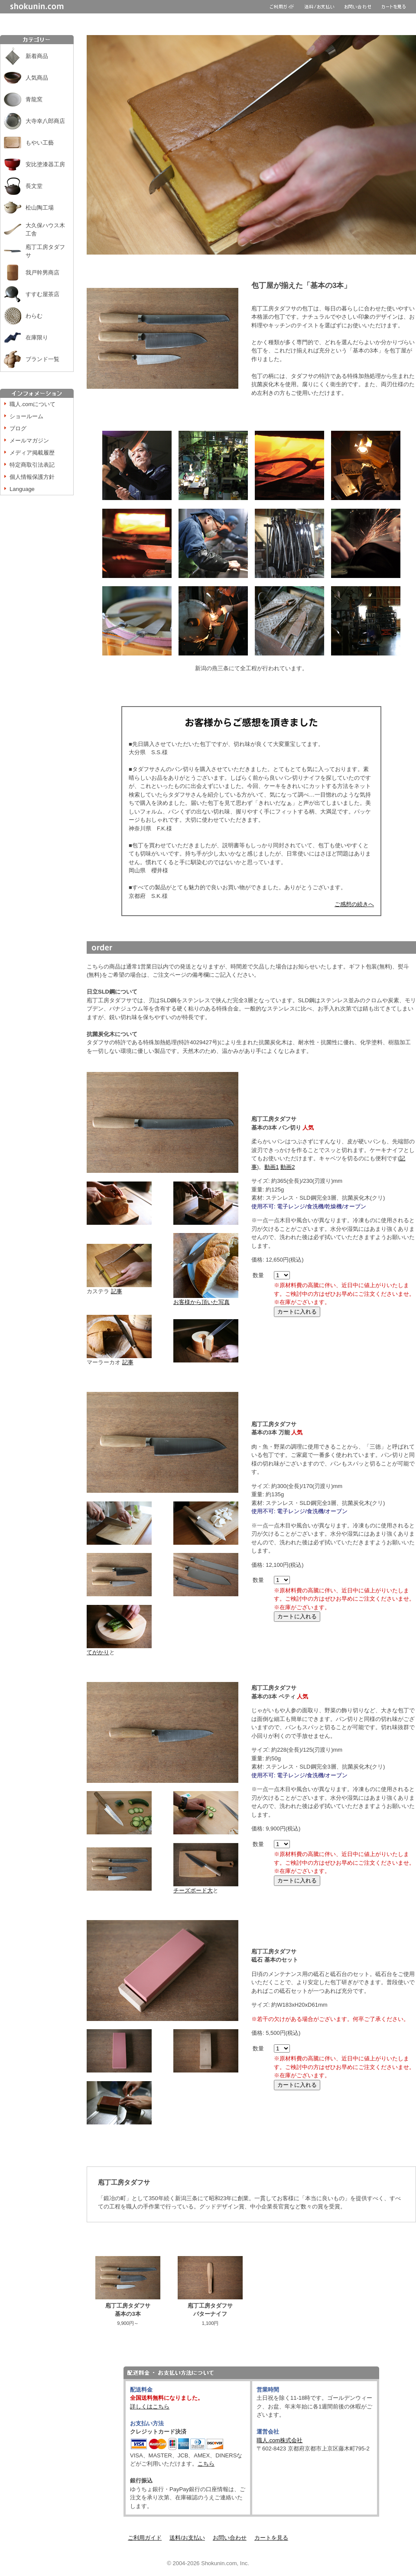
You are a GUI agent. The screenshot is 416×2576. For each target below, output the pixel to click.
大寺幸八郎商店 (45, 121)
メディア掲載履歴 (32, 452)
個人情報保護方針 (32, 477)
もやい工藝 (40, 142)
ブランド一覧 (42, 359)
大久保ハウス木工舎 (45, 229)
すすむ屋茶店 (42, 294)
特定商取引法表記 (32, 465)
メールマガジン (29, 440)
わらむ (34, 316)
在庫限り (37, 337)
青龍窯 (34, 99)
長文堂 (34, 186)
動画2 (287, 1167)
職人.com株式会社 (279, 2440)
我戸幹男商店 (42, 272)
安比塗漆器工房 (45, 164)
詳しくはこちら (149, 2406)
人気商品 (37, 77)
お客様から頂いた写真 (205, 1299)
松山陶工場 (40, 207)
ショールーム (26, 416)
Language (22, 489)
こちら (206, 2463)
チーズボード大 (193, 1890)
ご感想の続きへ (354, 904)
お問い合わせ (230, 2537)
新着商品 (37, 56)
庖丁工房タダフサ (45, 251)
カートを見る (271, 2537)
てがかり (98, 1652)
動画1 (271, 1167)
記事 (116, 1291)
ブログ (18, 428)
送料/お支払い (187, 2537)
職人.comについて (32, 404)
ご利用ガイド (145, 2537)
